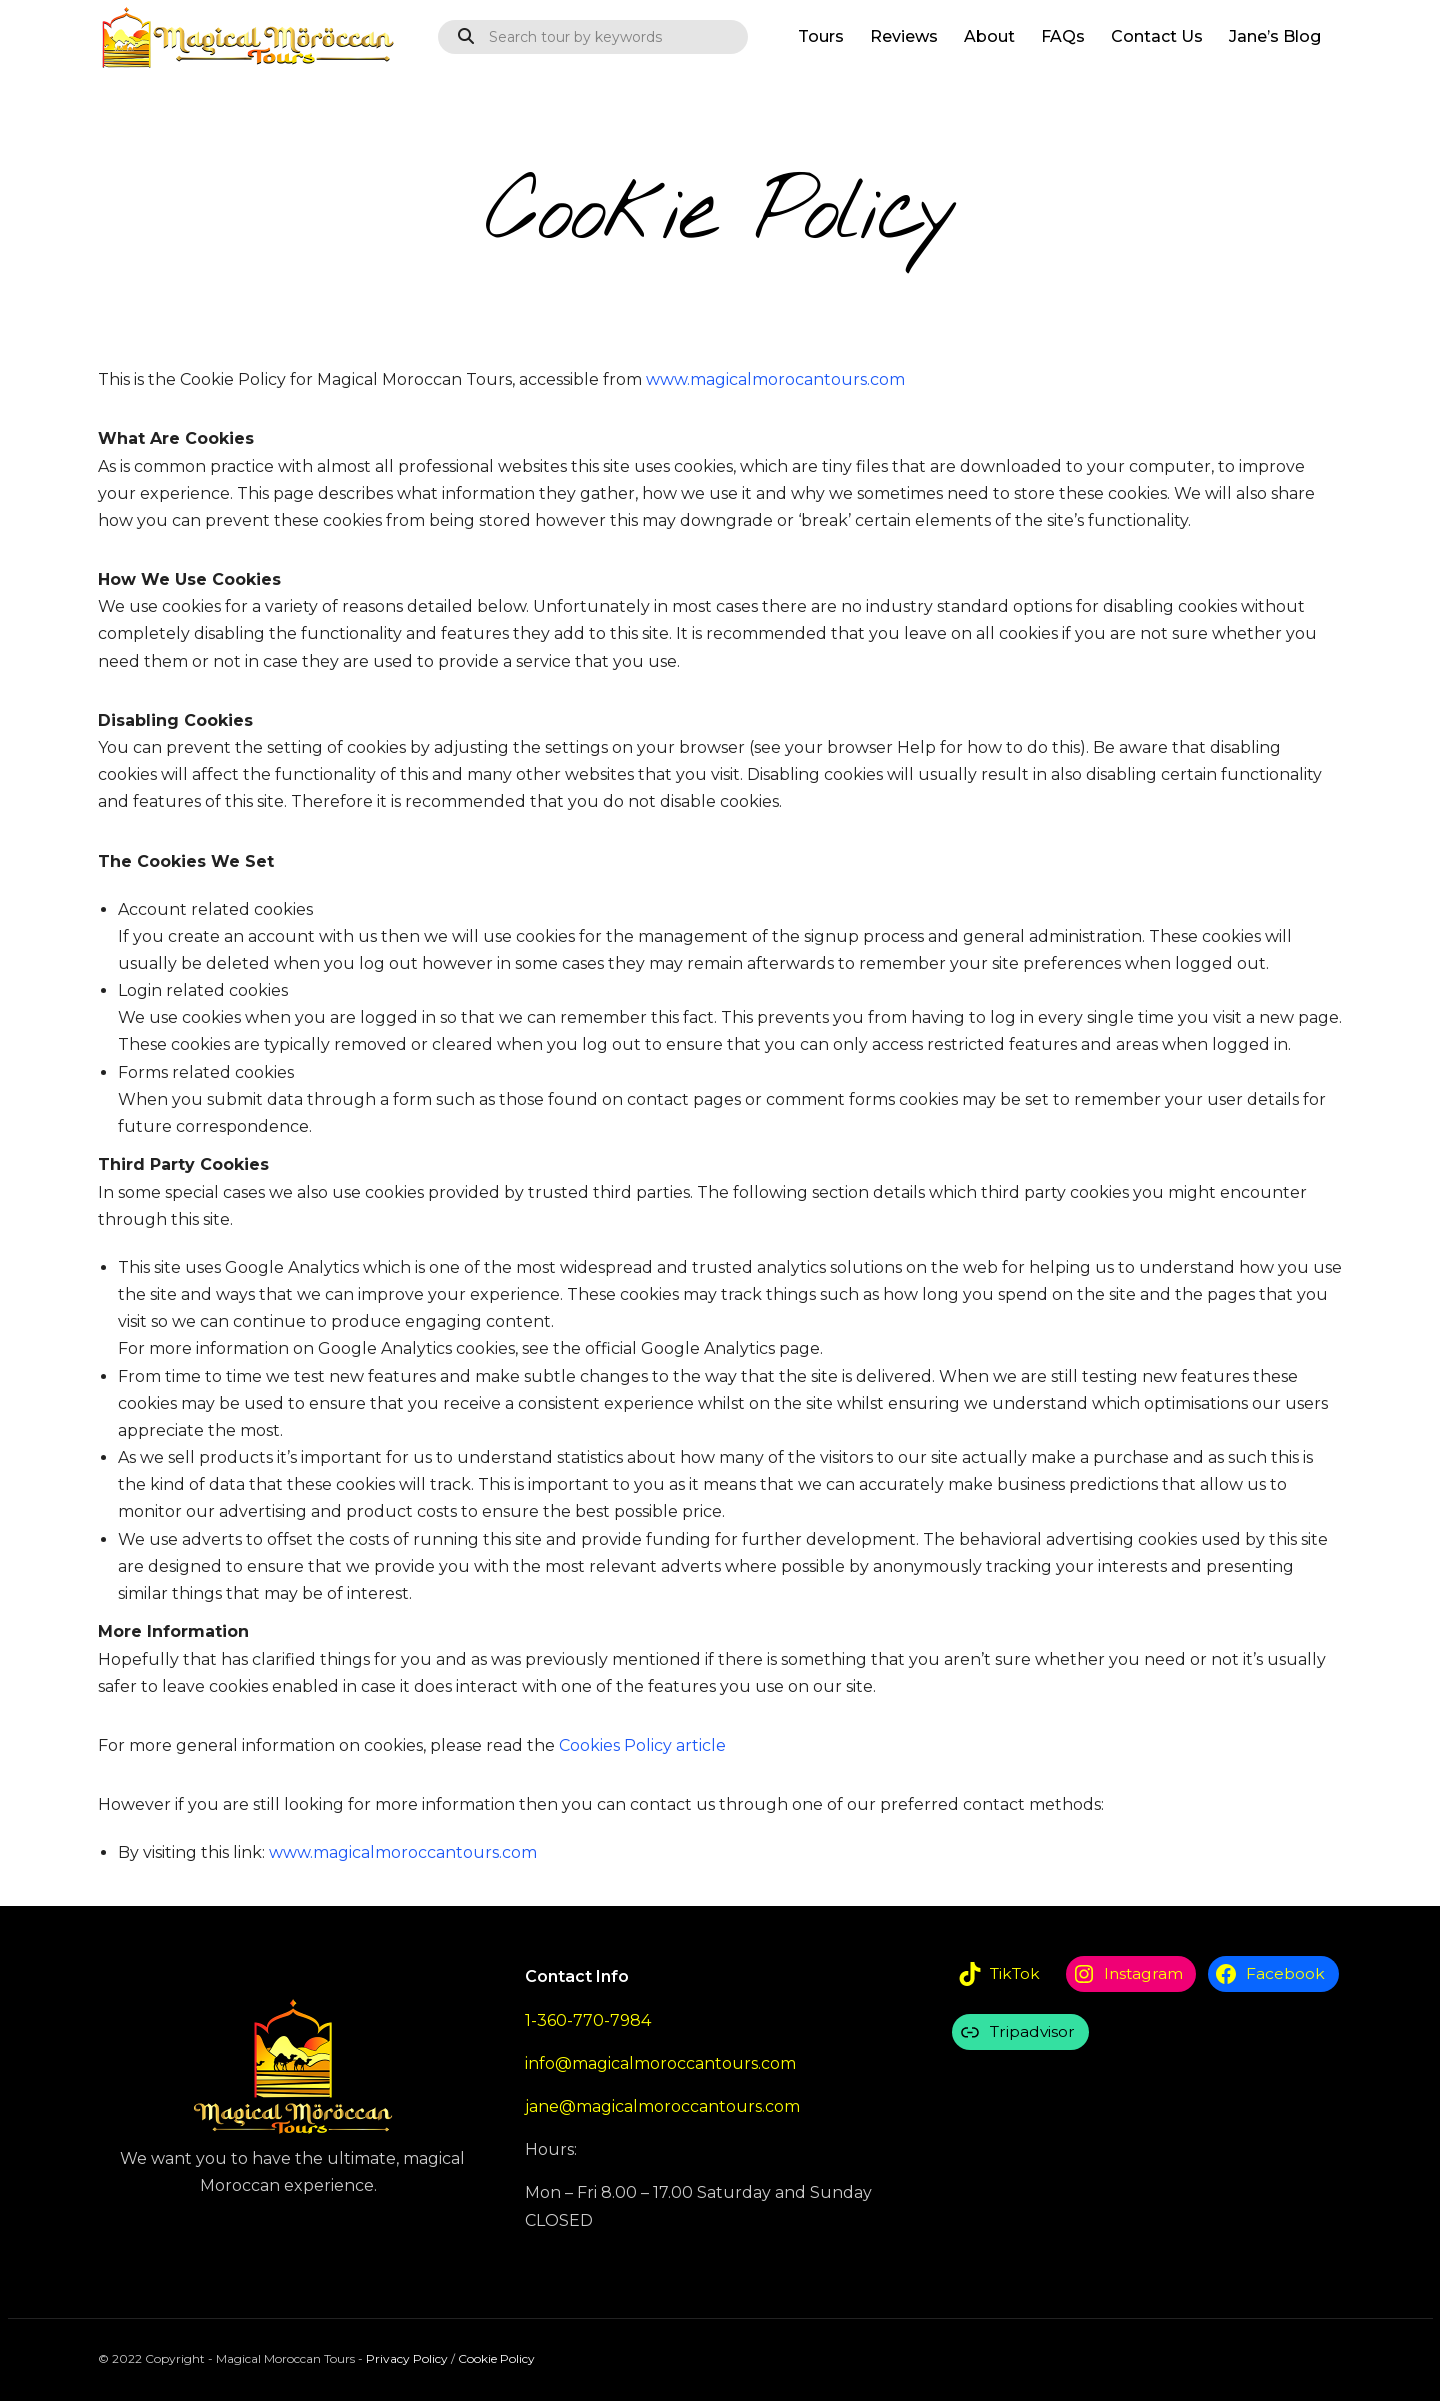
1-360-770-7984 (588, 2020)
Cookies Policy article (642, 1745)
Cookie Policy (496, 2358)
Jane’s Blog (1275, 36)
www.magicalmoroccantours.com (403, 1852)
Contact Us (1157, 36)
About (989, 36)
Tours (821, 36)
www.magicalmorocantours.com (775, 379)
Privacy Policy (407, 2358)
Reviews (904, 36)
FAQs (1063, 36)
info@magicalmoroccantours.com (660, 2063)
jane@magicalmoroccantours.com (662, 2106)
